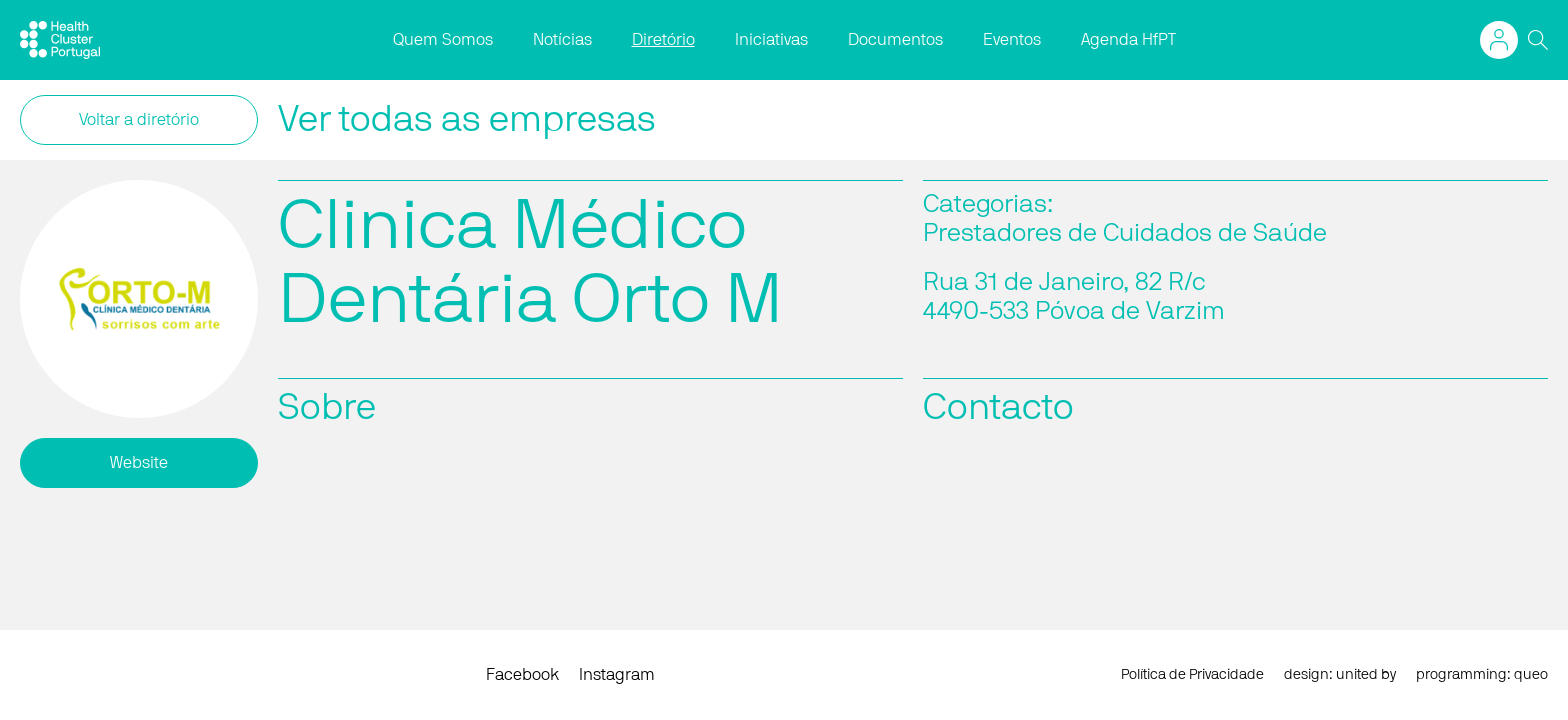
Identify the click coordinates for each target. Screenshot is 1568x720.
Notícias (562, 40)
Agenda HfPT (1128, 40)
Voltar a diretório (139, 120)
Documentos (895, 40)
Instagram (617, 675)
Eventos (1012, 40)
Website (139, 463)
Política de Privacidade (1192, 675)
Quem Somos (443, 40)
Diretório (663, 40)
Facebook (522, 675)
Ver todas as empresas (467, 120)
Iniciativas (771, 40)
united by (1366, 675)
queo (1531, 675)
